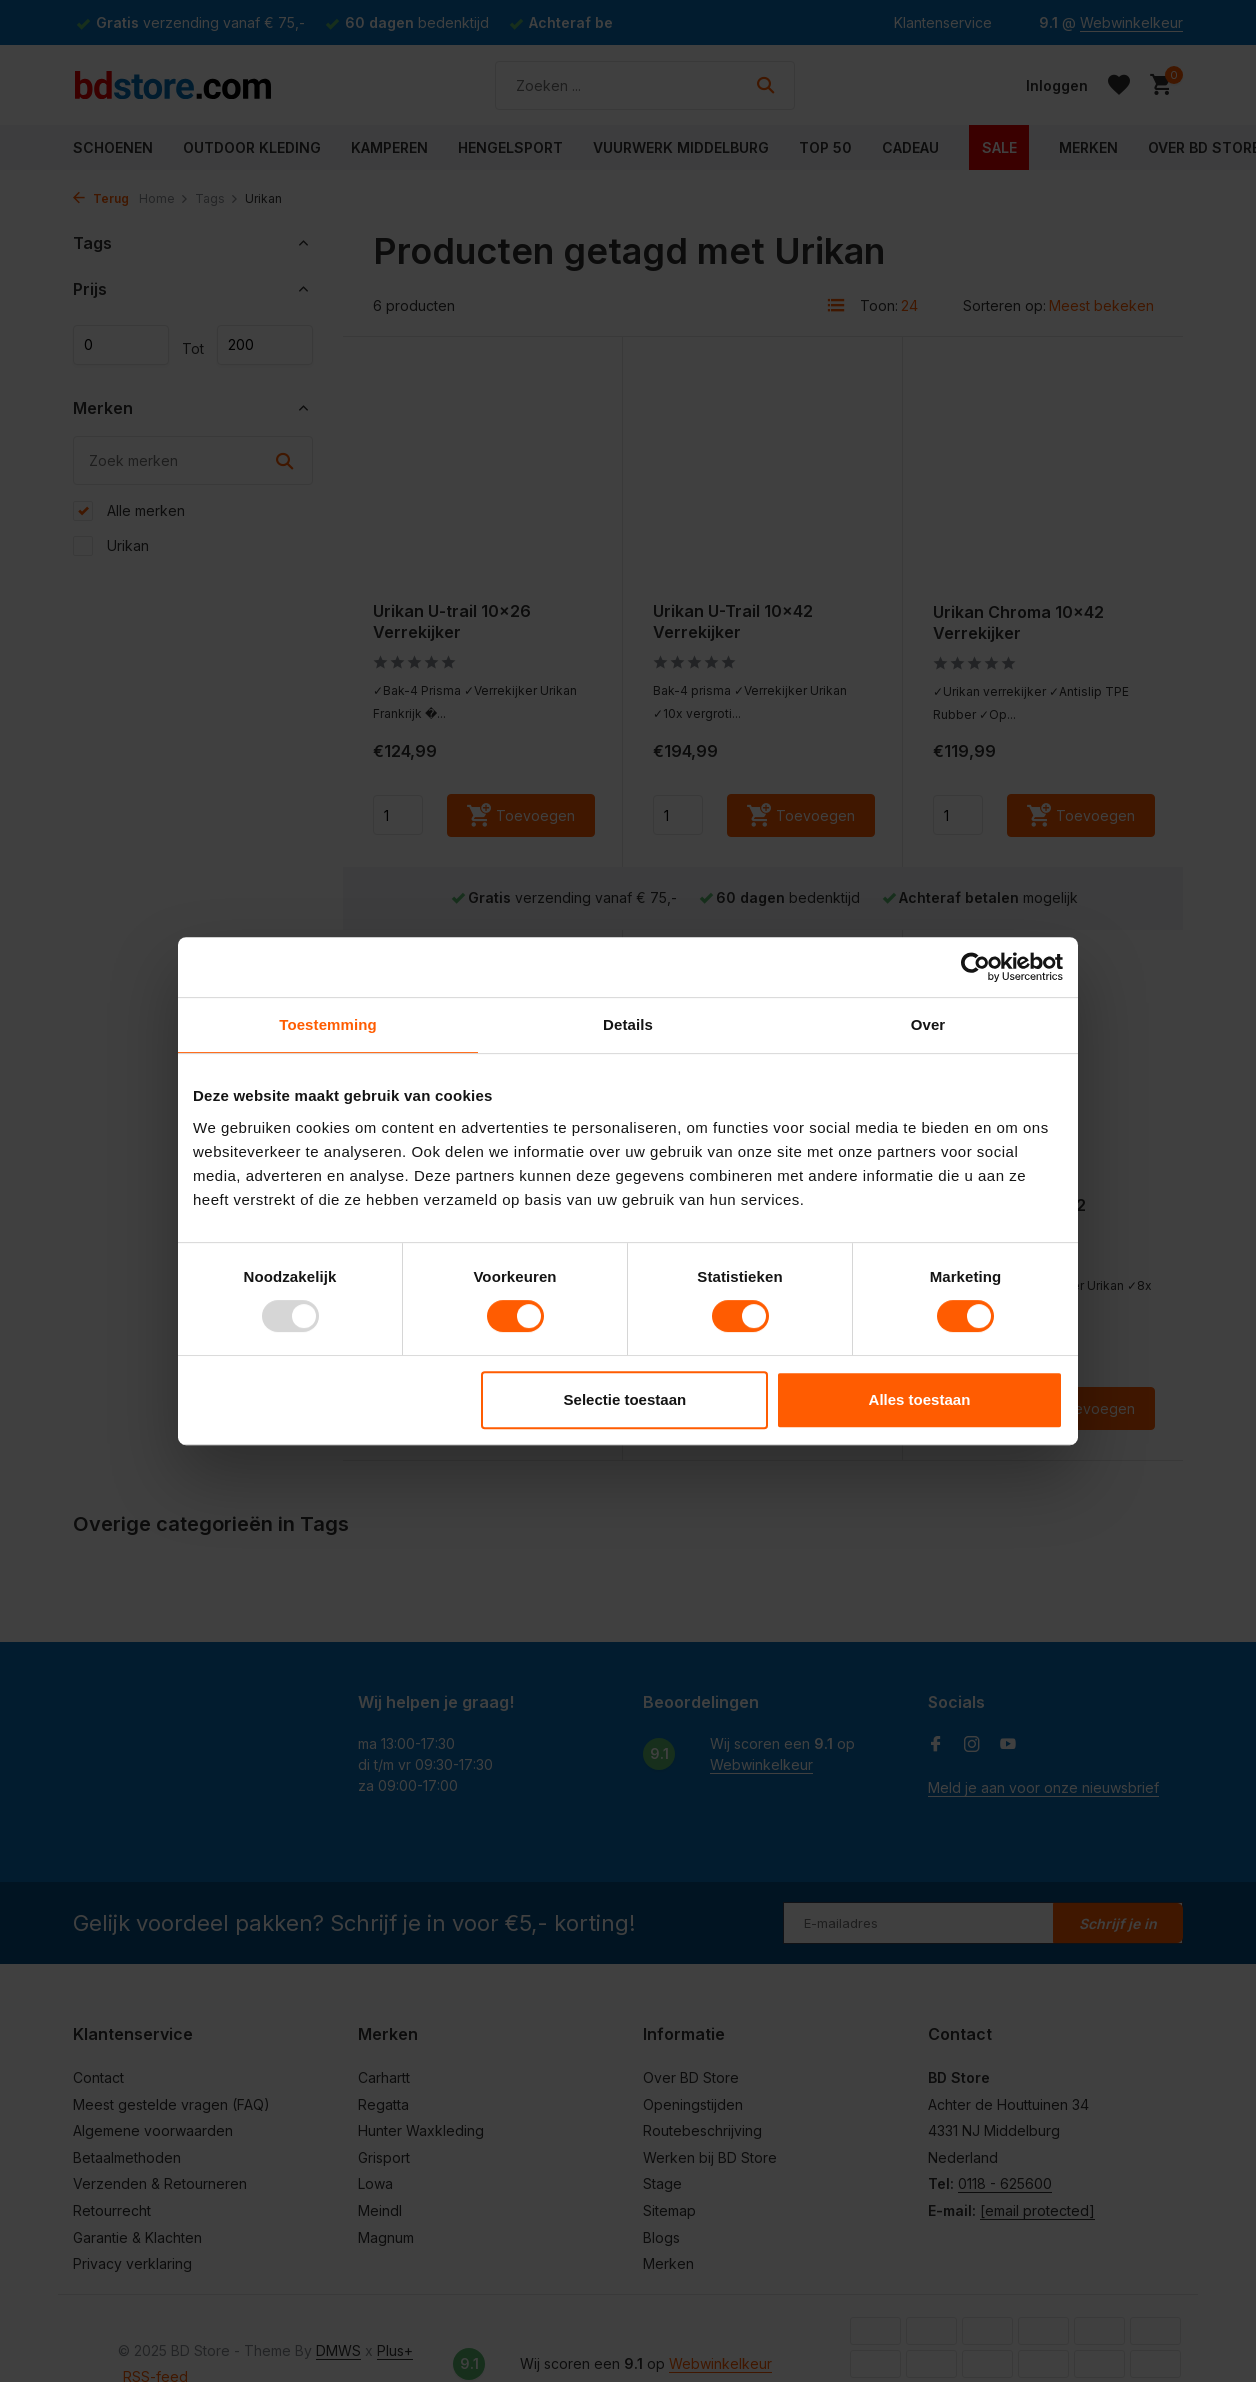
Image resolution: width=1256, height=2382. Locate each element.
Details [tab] (628, 1024)
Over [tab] (928, 1024)
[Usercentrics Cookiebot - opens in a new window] (975, 967)
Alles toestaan (920, 1399)
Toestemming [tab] (328, 1024)
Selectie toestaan (625, 1399)
